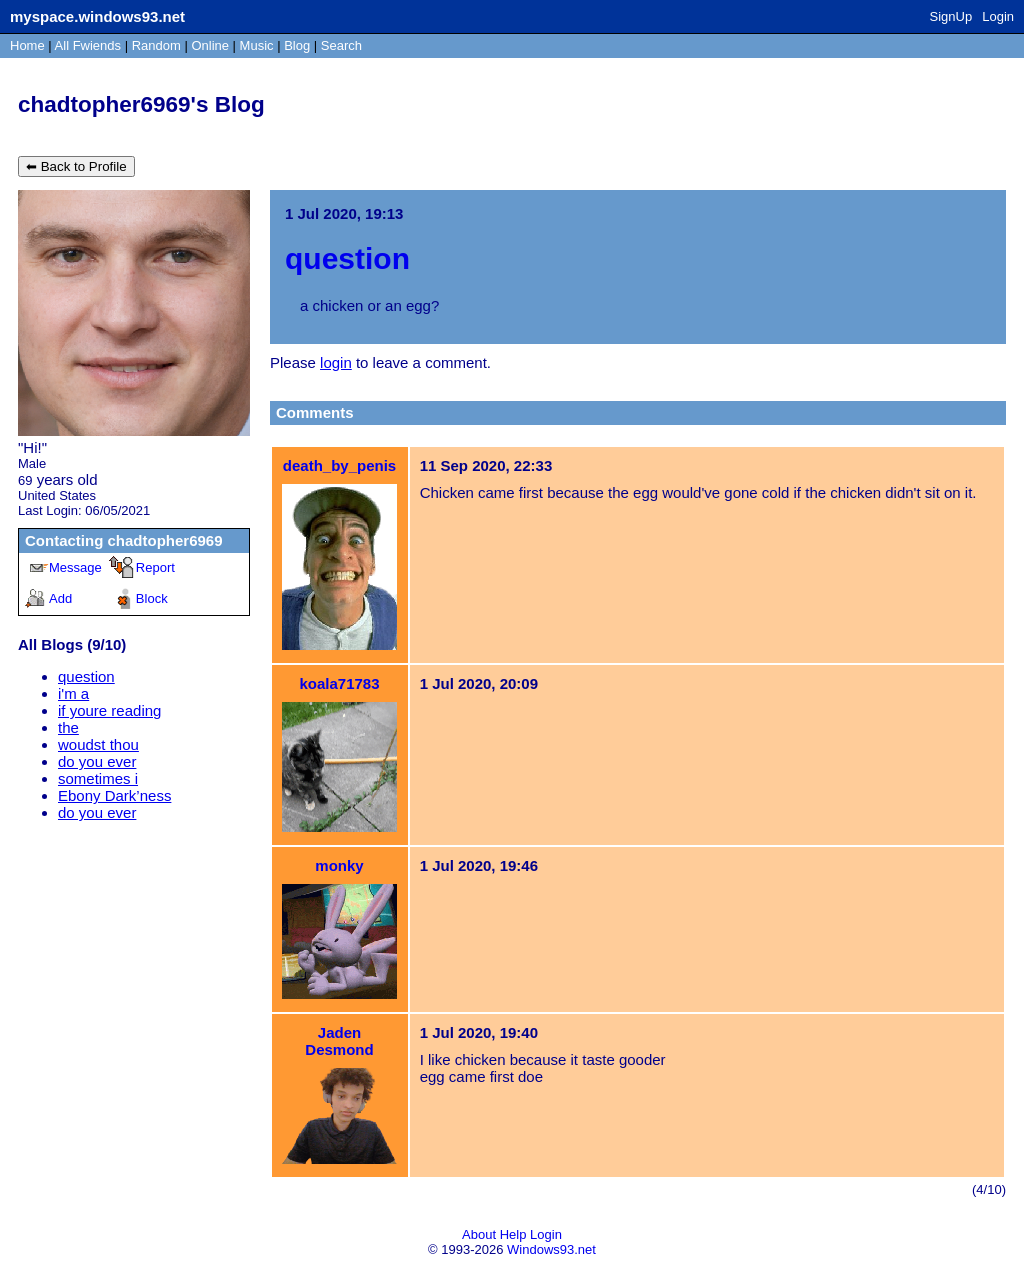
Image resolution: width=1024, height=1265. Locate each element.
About (479, 1234)
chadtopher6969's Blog (141, 104)
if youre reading (109, 710)
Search (341, 45)
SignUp (951, 16)
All (88, 45)
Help (513, 1234)
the (68, 727)
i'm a (73, 693)
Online (210, 45)
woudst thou (98, 744)
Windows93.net (551, 1249)
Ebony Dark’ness (114, 795)
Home (27, 45)
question (86, 676)
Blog (297, 45)
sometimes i (98, 778)
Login (998, 16)
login (336, 362)
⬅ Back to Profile (76, 166)
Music (257, 45)
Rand (156, 45)
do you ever (97, 761)
